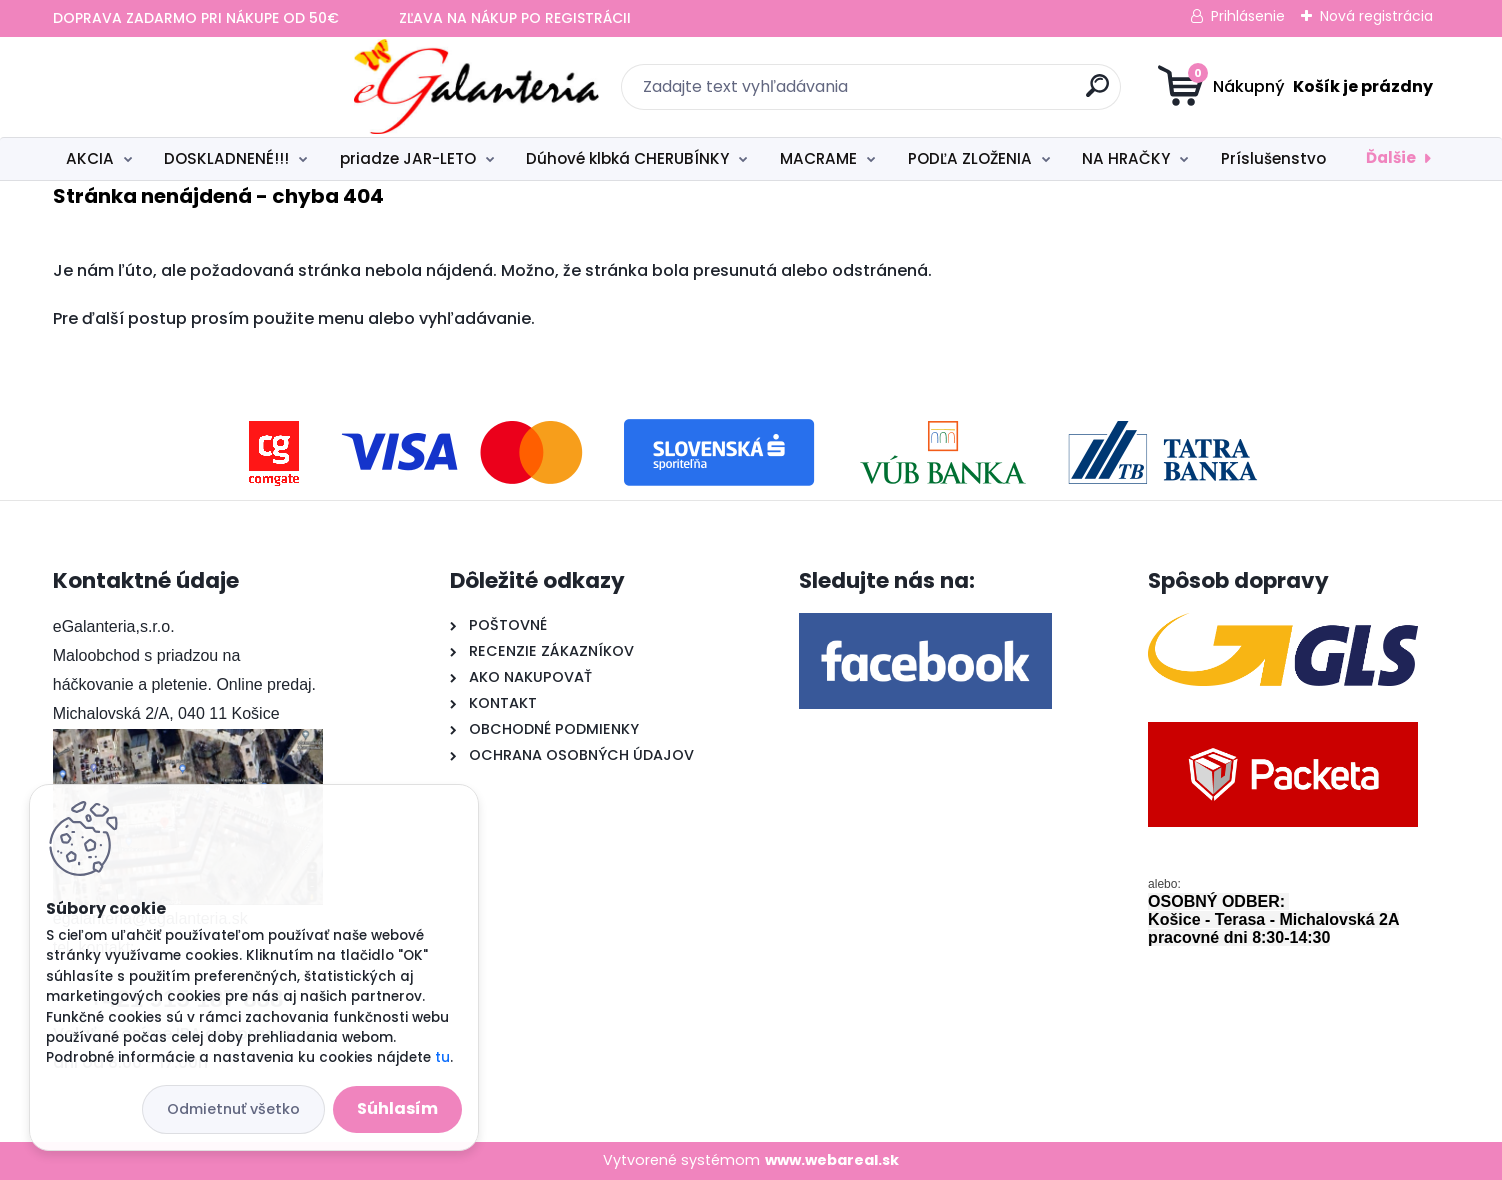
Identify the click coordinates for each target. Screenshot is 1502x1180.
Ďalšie (1391, 157)
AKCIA (90, 158)
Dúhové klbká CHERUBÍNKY (627, 158)
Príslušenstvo (1273, 158)
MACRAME (818, 158)
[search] (946, 93)
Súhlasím (397, 1108)
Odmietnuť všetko (233, 1109)
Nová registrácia (1376, 16)
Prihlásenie (1248, 16)
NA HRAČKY (1126, 158)
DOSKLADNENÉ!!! (226, 158)
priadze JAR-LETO (408, 158)
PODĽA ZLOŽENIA (970, 158)
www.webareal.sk (832, 1160)
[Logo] (175, 87)
